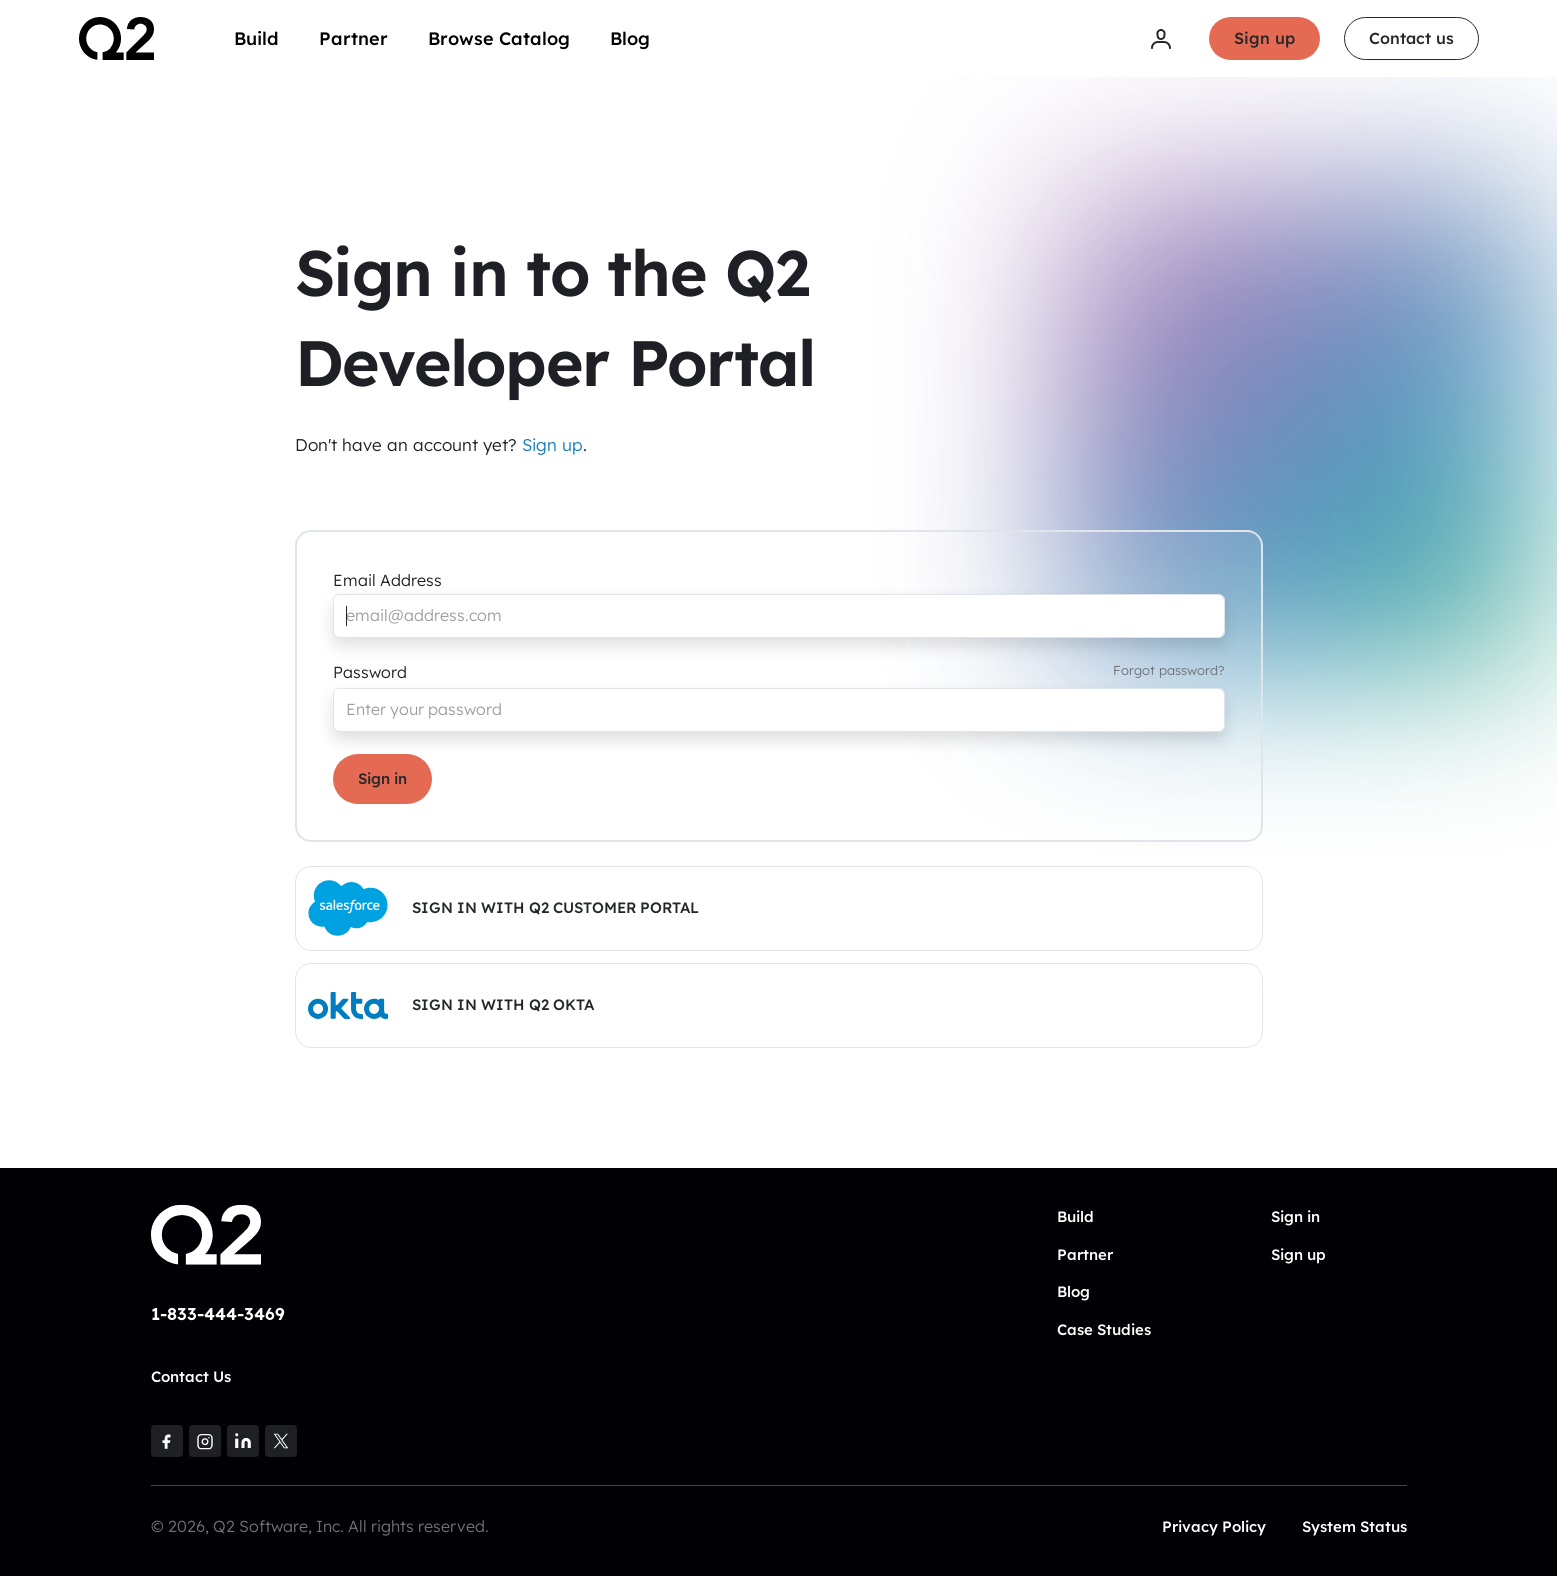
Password (370, 672)
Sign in (382, 778)
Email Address (387, 580)
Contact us (1411, 38)
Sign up (1264, 38)
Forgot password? (1169, 670)
